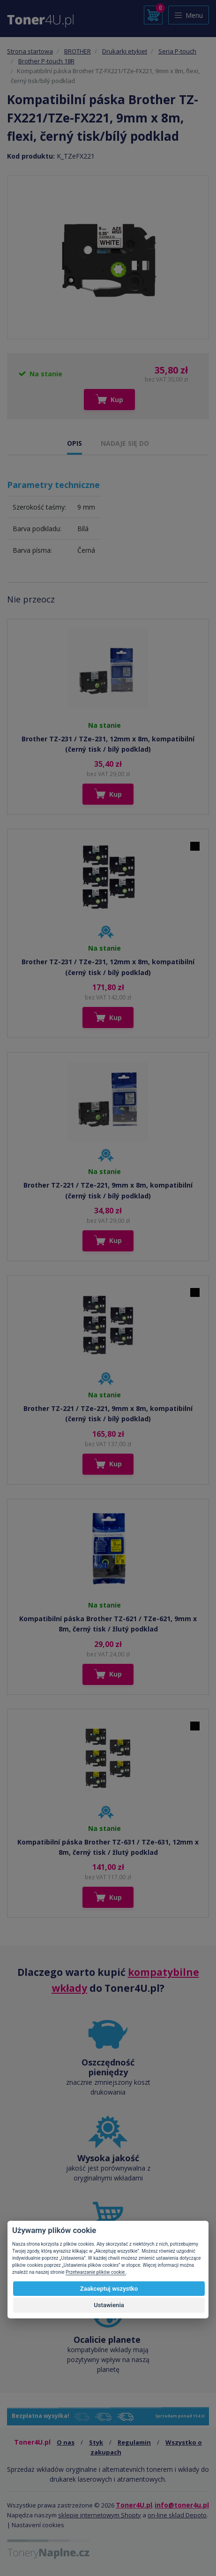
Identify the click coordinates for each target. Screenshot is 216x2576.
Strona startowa (30, 51)
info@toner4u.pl (182, 2504)
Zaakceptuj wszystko (109, 2288)
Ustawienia (109, 2305)
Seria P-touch (177, 51)
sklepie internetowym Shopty (99, 2515)
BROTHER (77, 51)
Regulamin (134, 2442)
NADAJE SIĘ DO (125, 443)
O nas (65, 2442)
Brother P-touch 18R (46, 61)
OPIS (74, 443)
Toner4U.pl (134, 2504)
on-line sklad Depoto (177, 2515)
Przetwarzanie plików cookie (96, 2272)
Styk (96, 2442)
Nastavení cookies (38, 2525)
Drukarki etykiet (124, 51)
